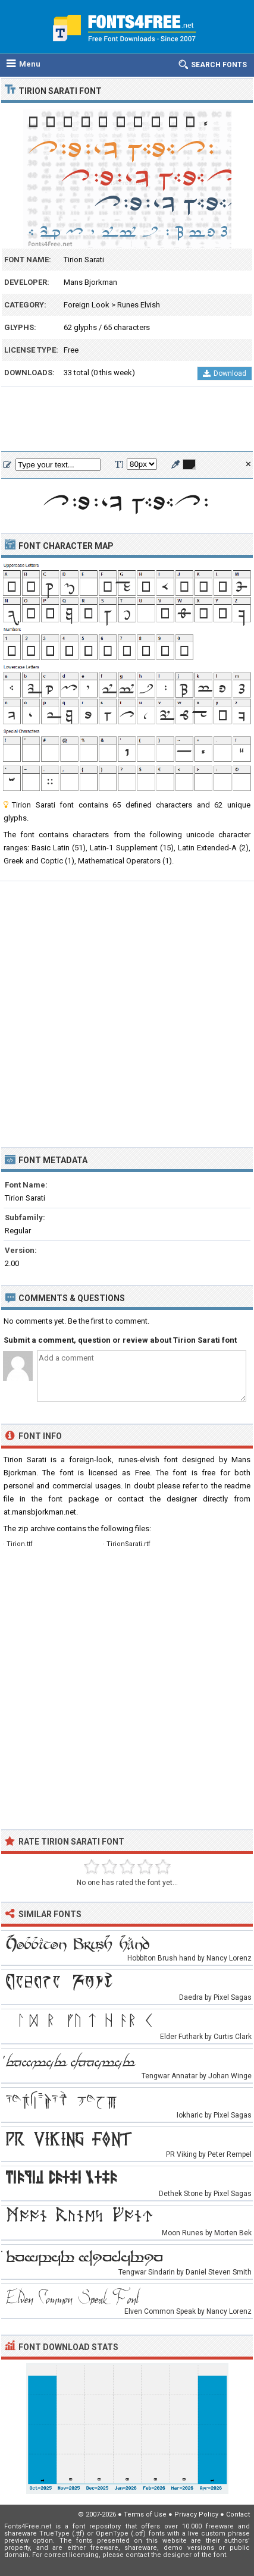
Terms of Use (145, 2514)
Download (224, 373)
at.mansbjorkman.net (40, 1511)
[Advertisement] (127, 420)
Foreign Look (86, 304)
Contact (238, 2514)
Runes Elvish (138, 304)
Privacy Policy (196, 2514)
